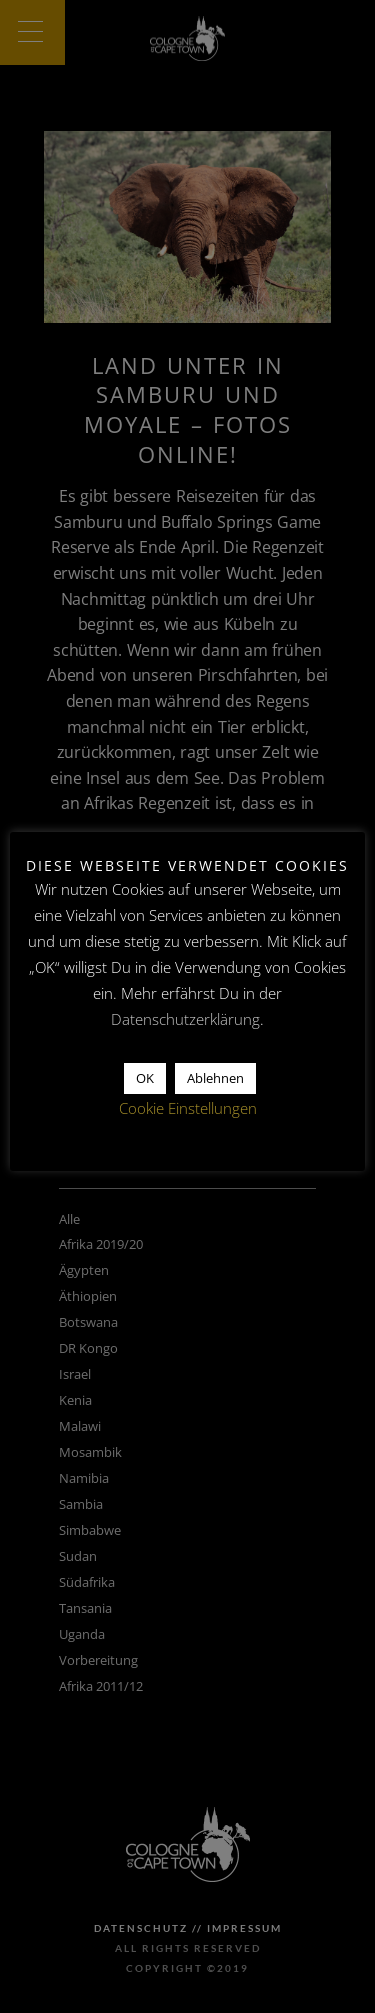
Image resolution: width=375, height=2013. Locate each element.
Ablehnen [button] (215, 1078)
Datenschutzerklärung (185, 1019)
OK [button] (145, 1078)
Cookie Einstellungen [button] (188, 1108)
